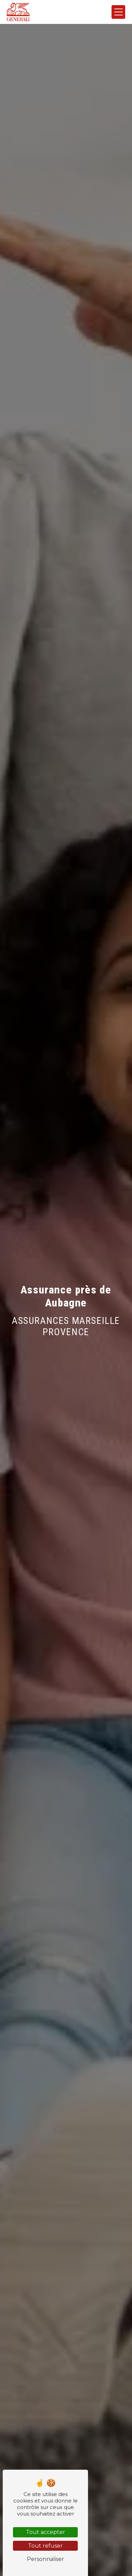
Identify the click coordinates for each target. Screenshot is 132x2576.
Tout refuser (45, 2546)
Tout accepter (45, 2532)
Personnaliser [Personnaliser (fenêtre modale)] (45, 2559)
